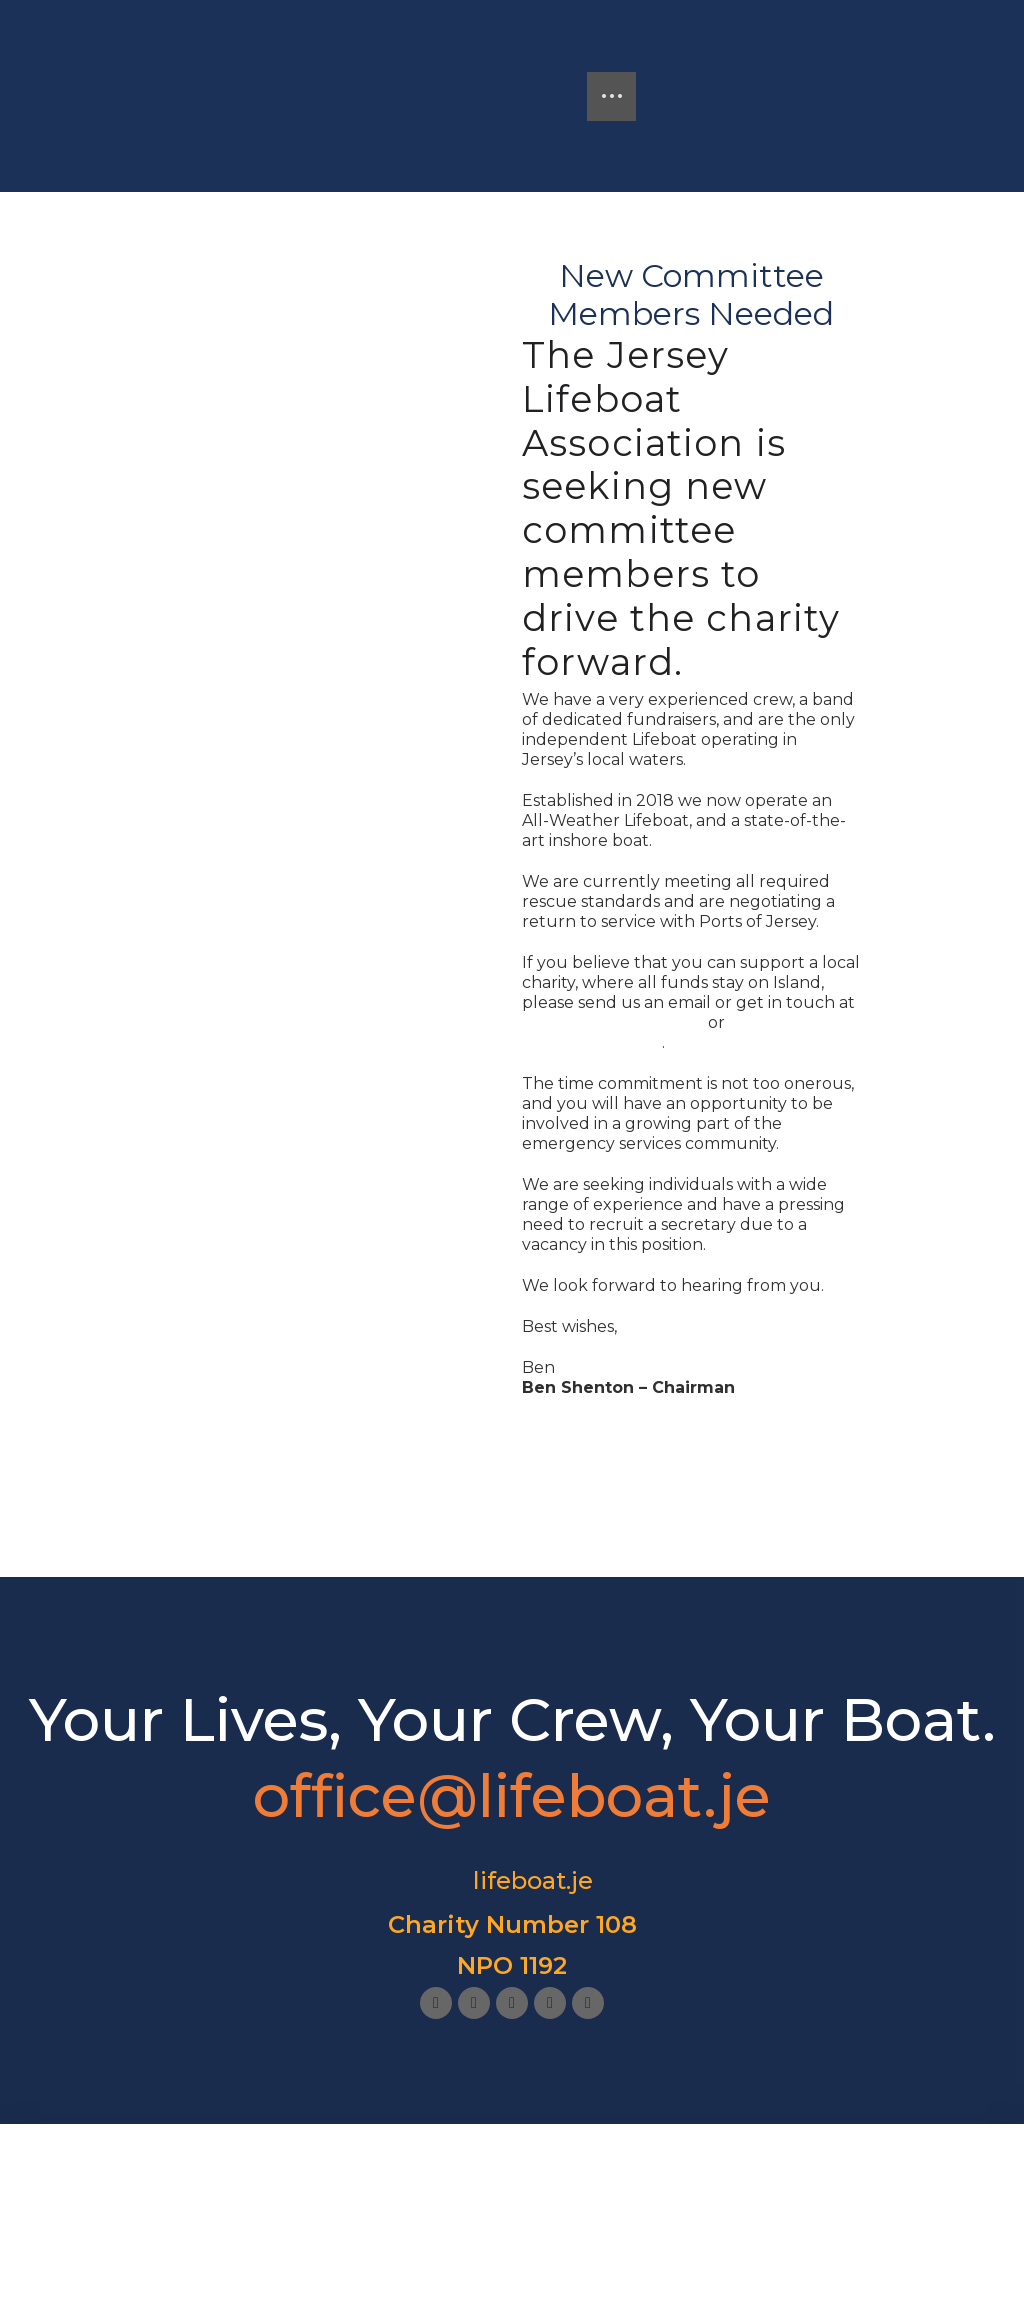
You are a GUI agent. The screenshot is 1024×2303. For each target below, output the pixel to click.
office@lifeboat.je (592, 1042)
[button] (611, 96)
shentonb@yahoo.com (613, 1022)
